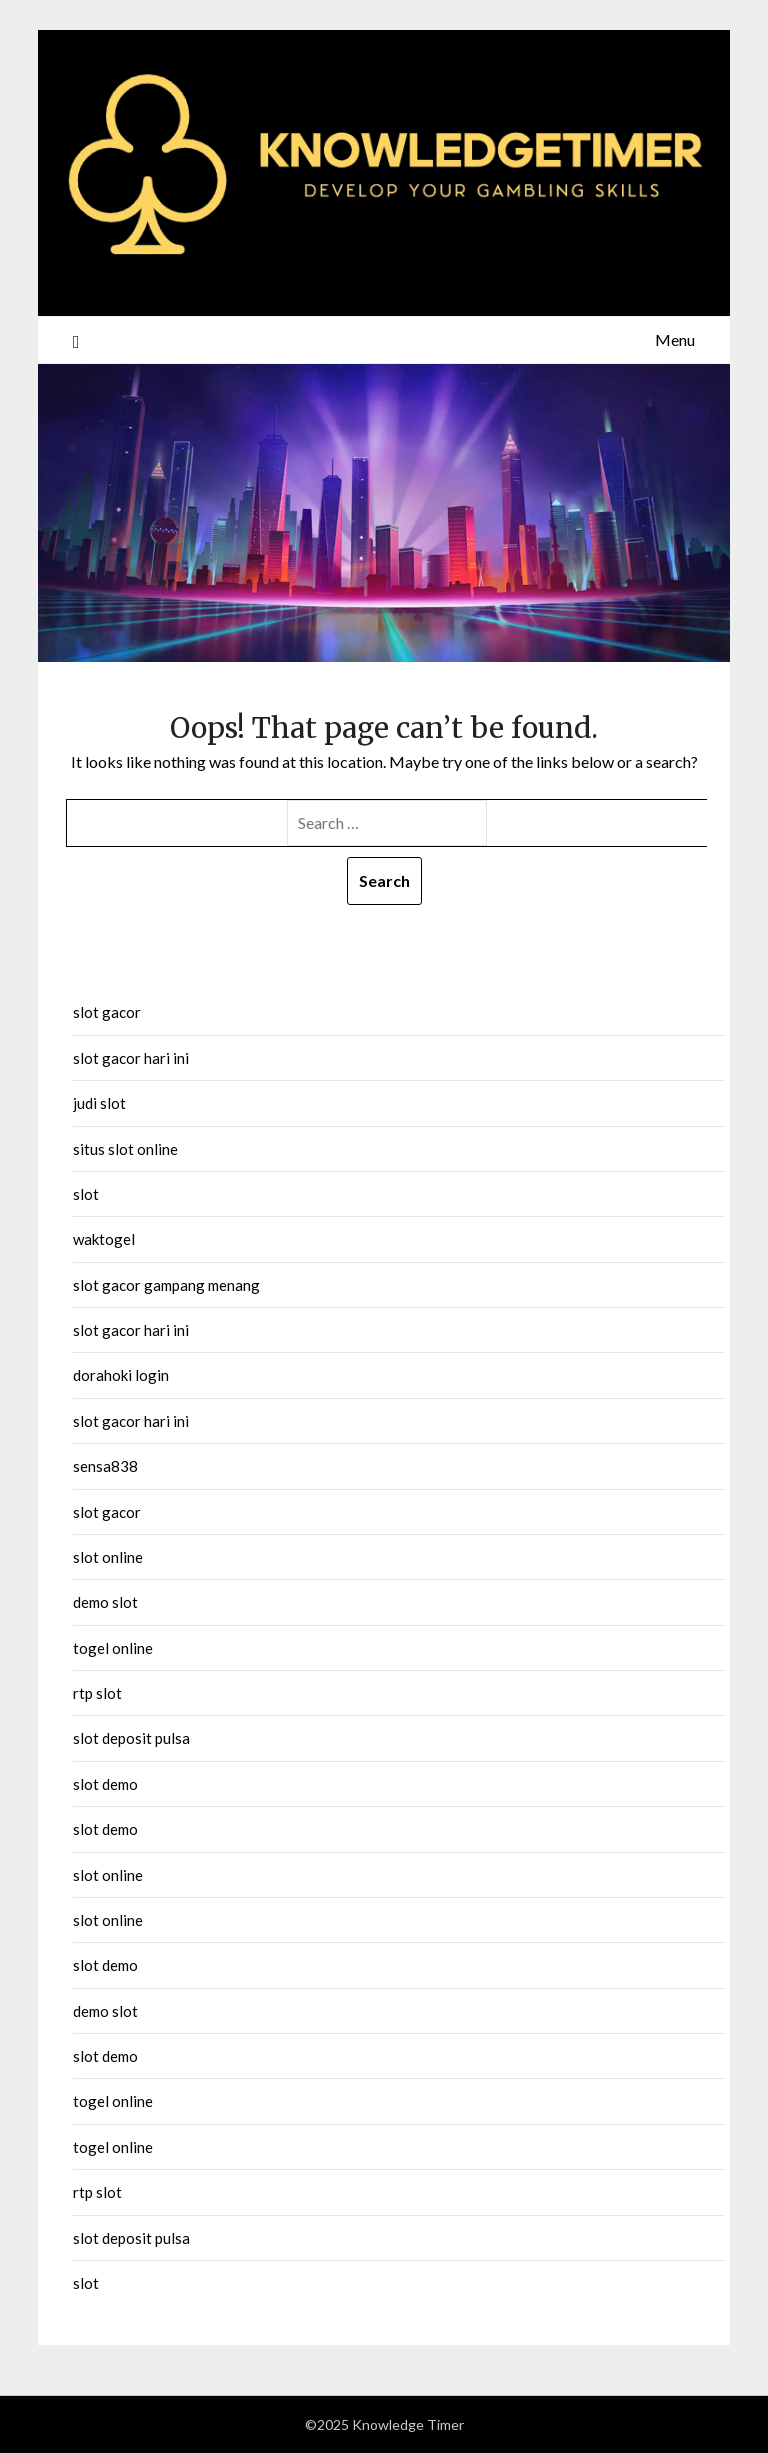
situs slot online (125, 1149)
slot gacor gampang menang (166, 1285)
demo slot (105, 1602)
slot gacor (107, 1012)
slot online (108, 1557)
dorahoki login (121, 1375)
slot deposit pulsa (131, 1738)
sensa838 (105, 1466)
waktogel (104, 1239)
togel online (113, 1648)
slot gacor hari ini (131, 1058)
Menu (675, 339)
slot (86, 1194)
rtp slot (97, 1693)
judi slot (99, 1103)
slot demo (105, 1784)
